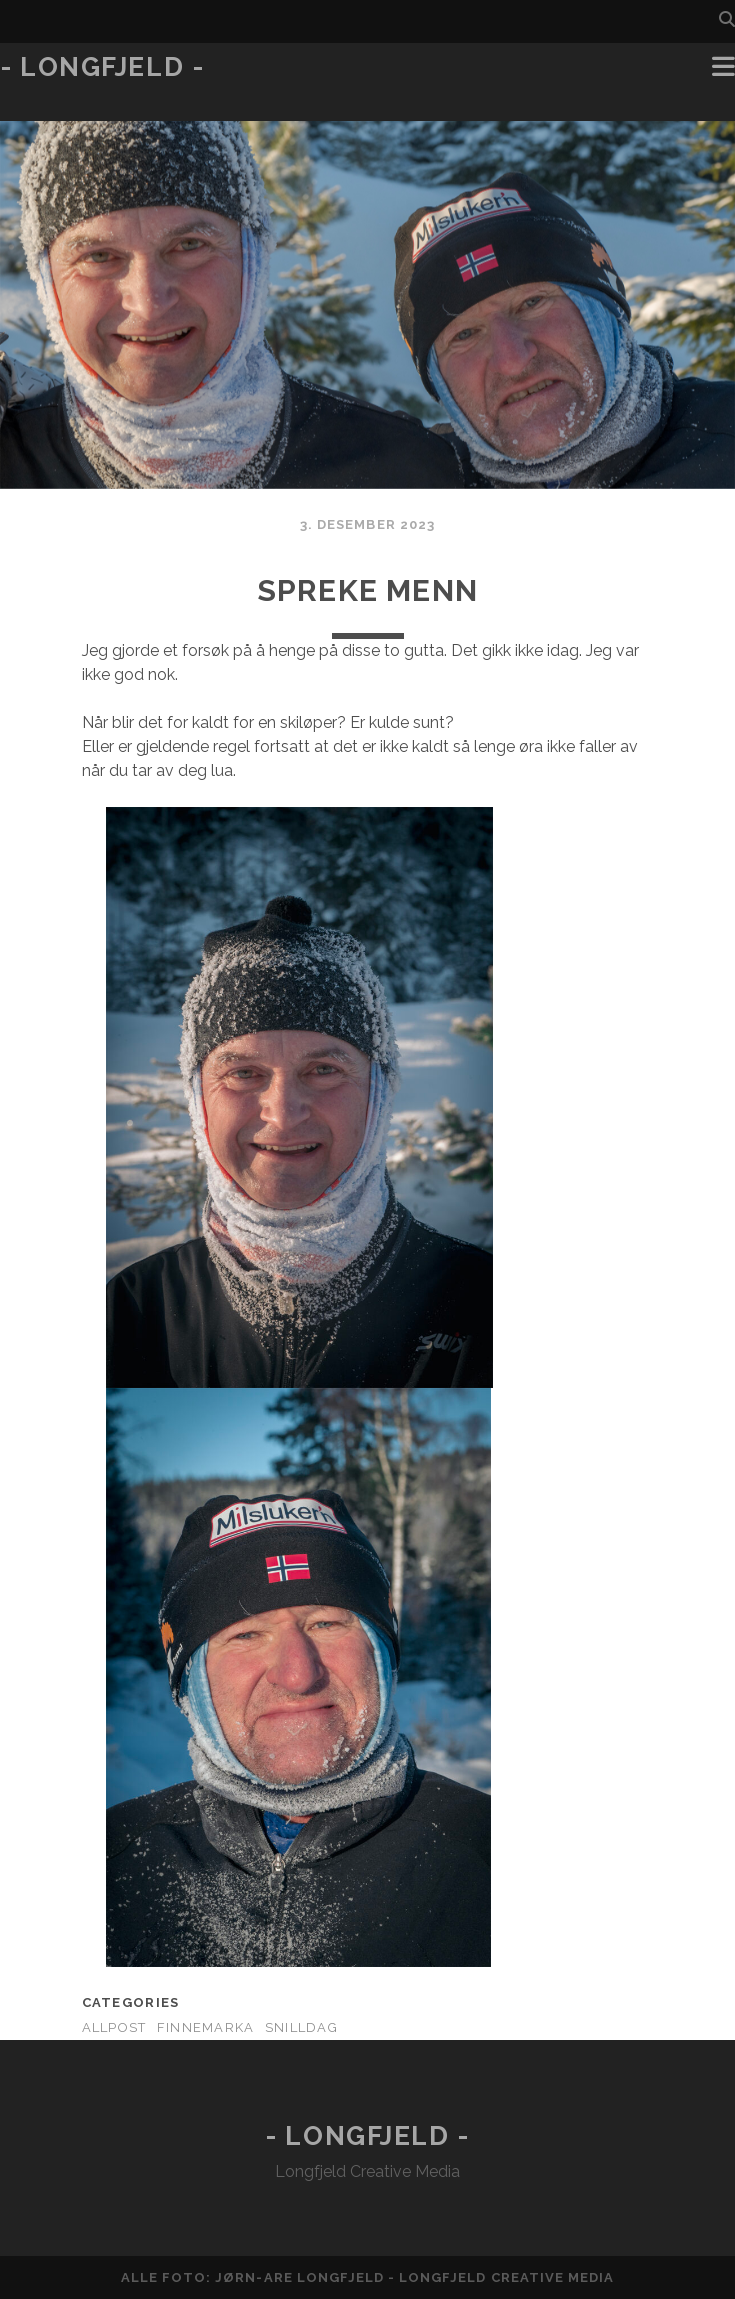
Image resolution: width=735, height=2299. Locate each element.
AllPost (114, 2027)
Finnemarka (206, 2027)
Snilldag (301, 2027)
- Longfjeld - (102, 67)
